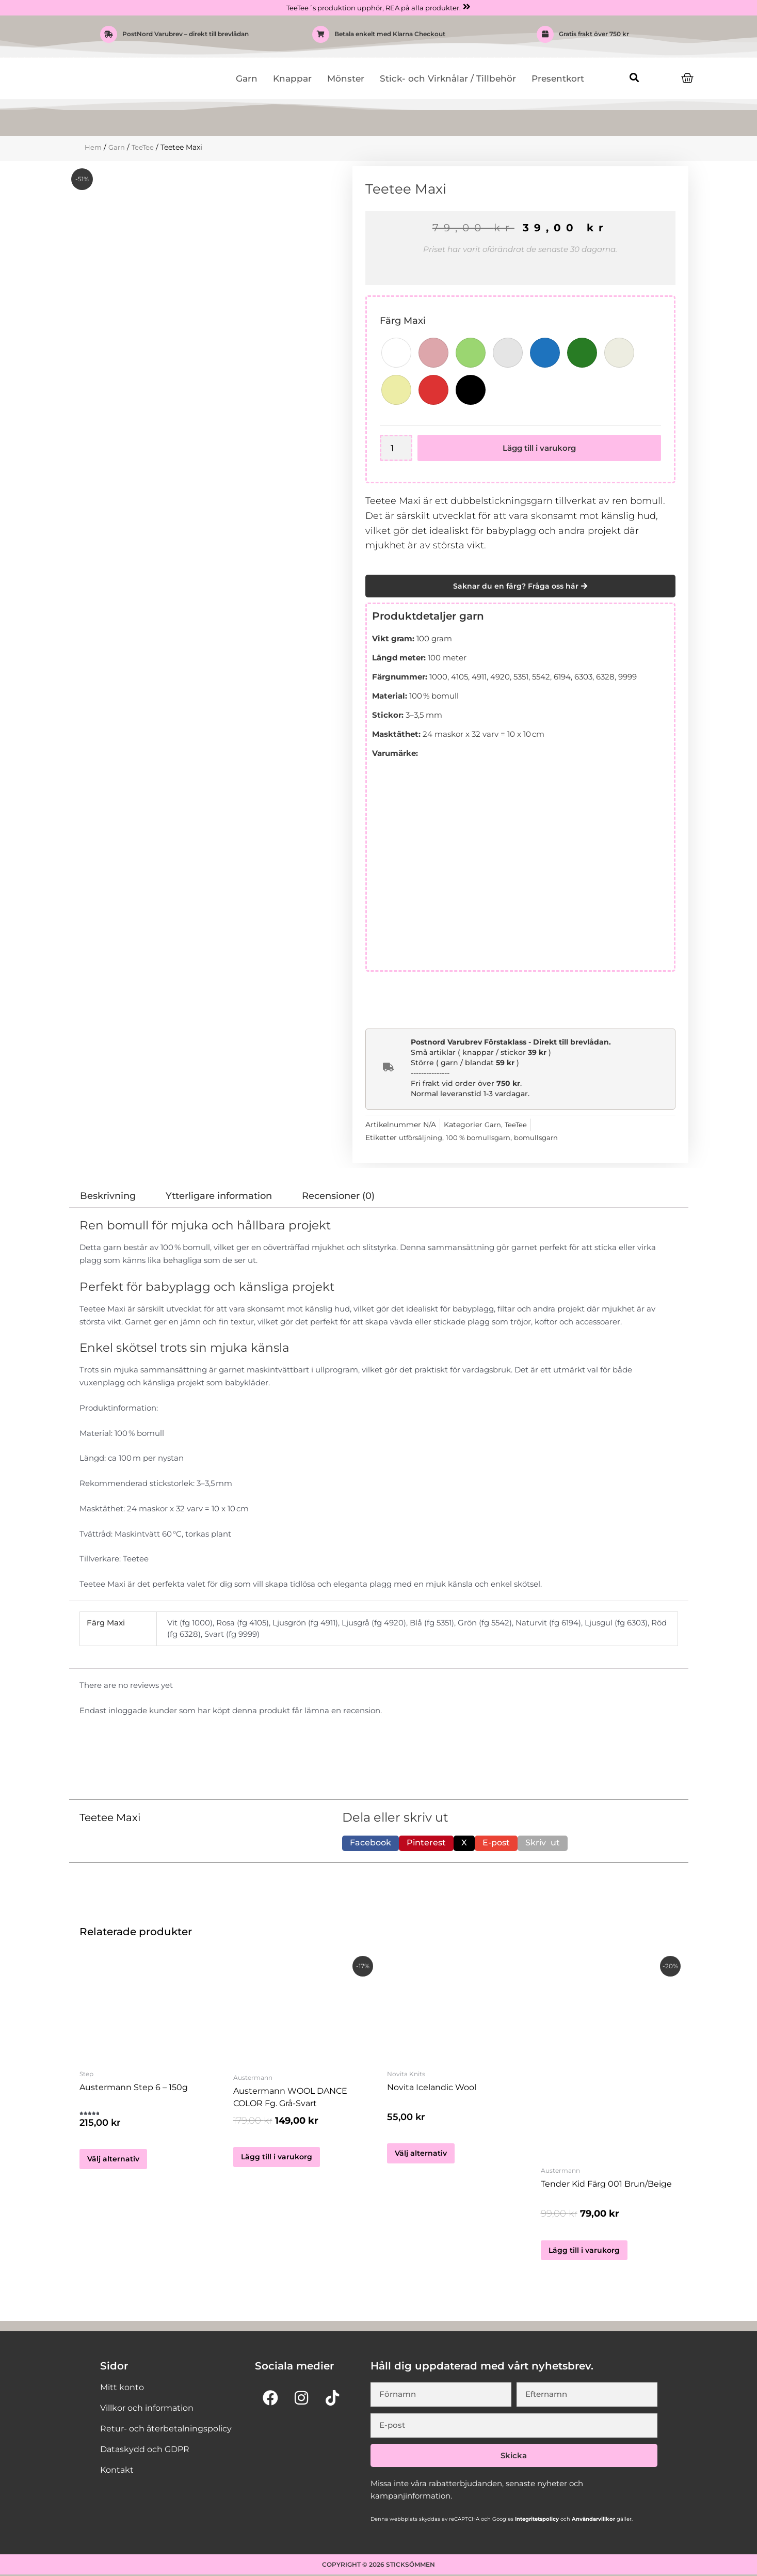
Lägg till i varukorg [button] (277, 2158)
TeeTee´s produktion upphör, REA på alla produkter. (373, 7)
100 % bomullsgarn (483, 1138)
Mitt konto (122, 2389)
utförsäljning (422, 1138)
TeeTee (144, 148)
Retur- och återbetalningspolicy (166, 2430)
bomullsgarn (544, 1138)
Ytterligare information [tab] (219, 1196)
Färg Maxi (403, 321)
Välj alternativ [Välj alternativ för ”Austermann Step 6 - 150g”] (113, 2164)
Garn (246, 79)
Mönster (345, 79)
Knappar (292, 79)
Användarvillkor (592, 2520)
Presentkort (557, 79)
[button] (633, 78)
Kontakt (117, 2471)
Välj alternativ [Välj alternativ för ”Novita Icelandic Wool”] (421, 2158)
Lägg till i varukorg (539, 448)
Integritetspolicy (536, 2520)
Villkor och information (147, 2409)
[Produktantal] (396, 448)
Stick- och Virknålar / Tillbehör (448, 79)
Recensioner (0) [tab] (338, 1196)
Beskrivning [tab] (108, 1196)
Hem (93, 148)
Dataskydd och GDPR (144, 2451)
